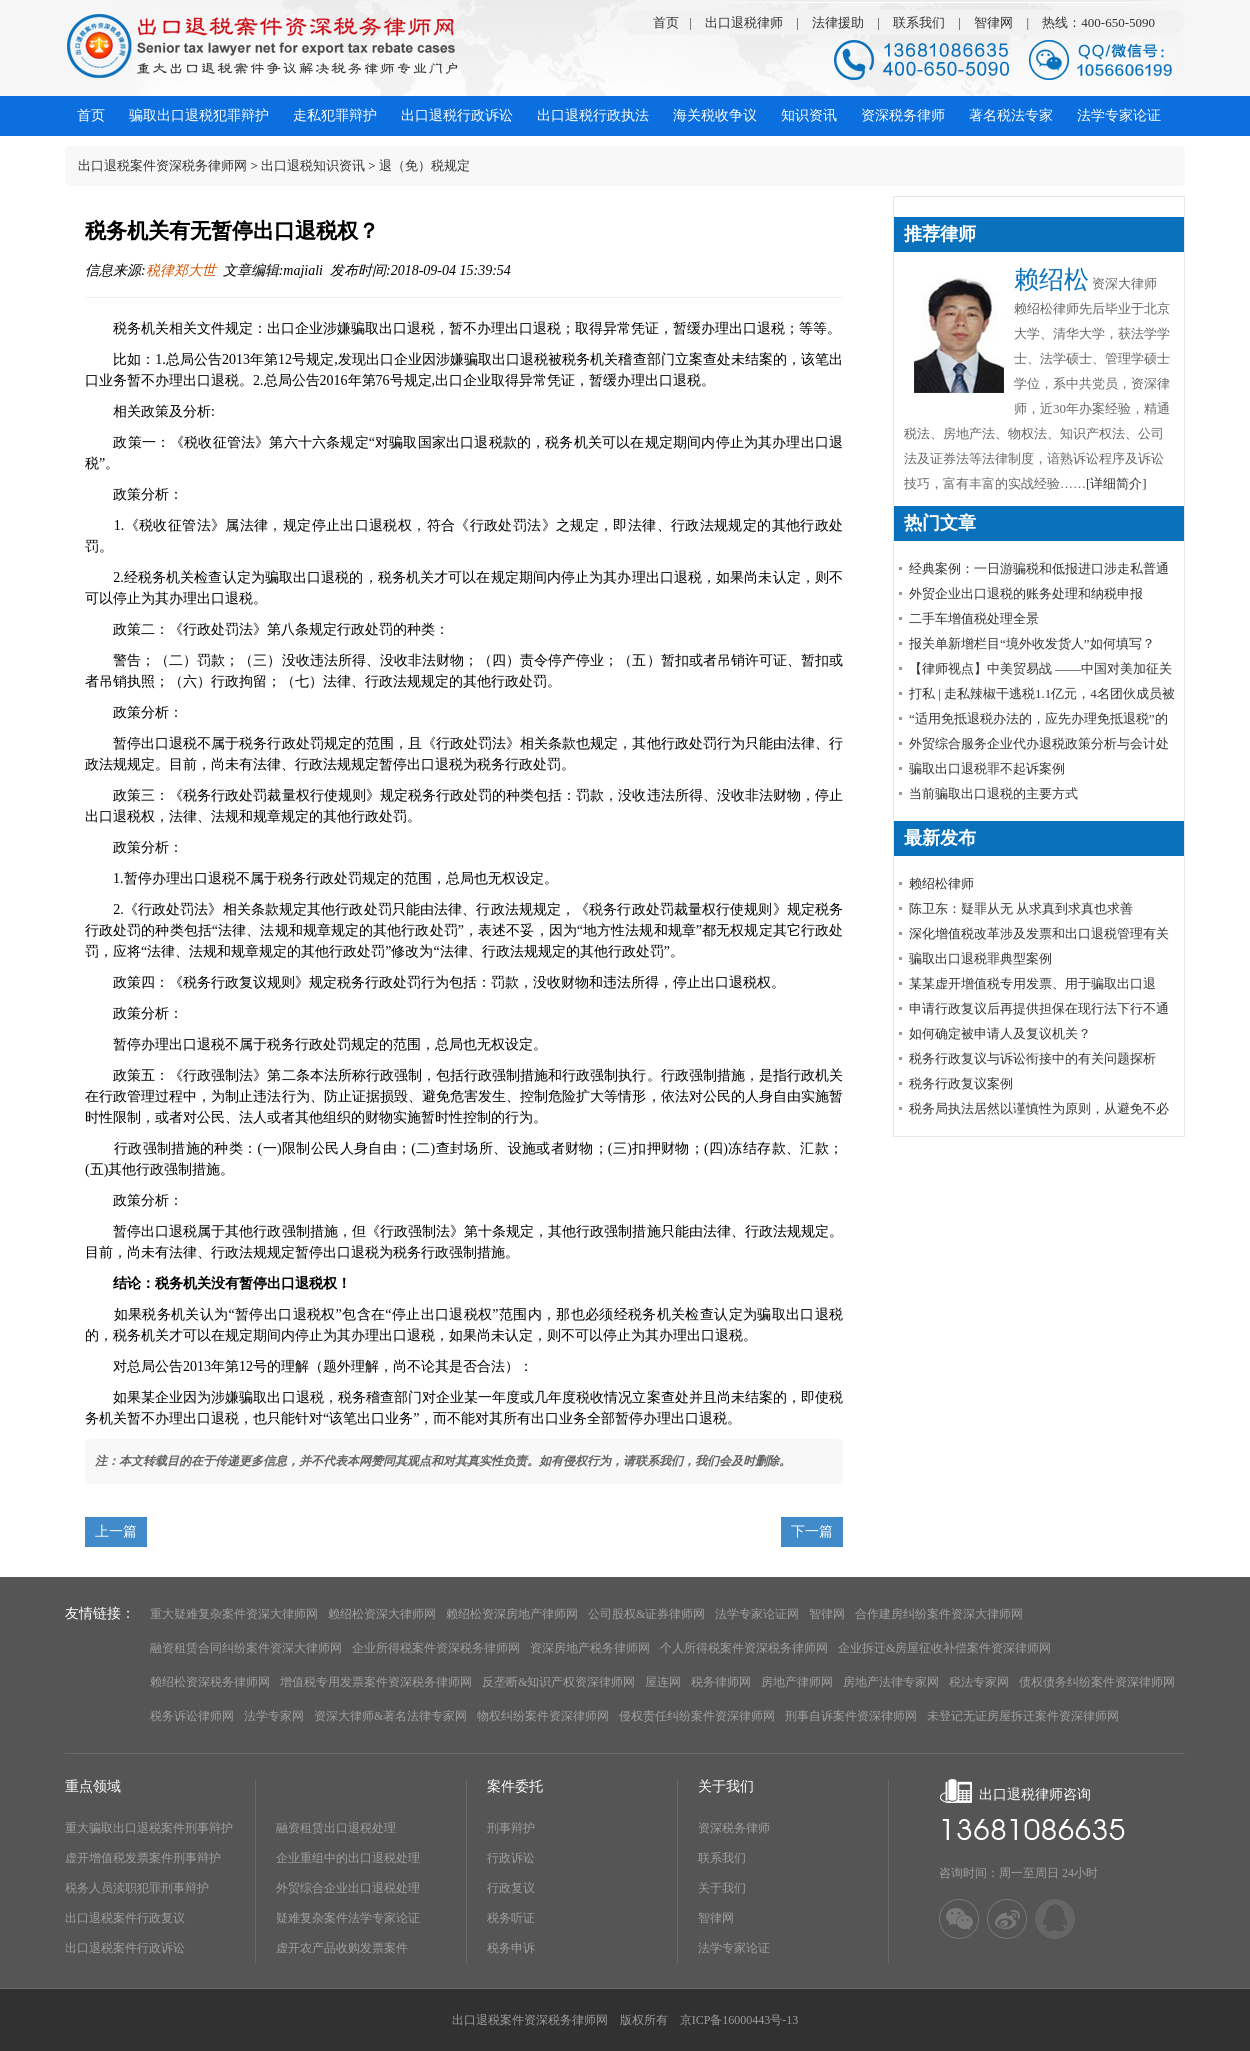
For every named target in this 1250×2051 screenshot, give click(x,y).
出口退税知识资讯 (313, 165)
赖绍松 (1051, 279)
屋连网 (663, 1682)
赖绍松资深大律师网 (382, 1614)
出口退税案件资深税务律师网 (162, 165)
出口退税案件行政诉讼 (125, 1948)
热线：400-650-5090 (1098, 22)
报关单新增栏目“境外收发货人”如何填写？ (1032, 643)
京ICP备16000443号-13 (739, 2020)
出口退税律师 (744, 22)
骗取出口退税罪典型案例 (980, 958)
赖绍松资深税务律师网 (210, 1682)
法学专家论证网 (757, 1614)
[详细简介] (1116, 483)
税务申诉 (511, 1948)
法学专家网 (274, 1716)
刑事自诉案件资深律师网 (851, 1716)
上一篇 (116, 1531)
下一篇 (812, 1531)
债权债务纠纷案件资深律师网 (1097, 1682)
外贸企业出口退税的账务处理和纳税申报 (1026, 593)
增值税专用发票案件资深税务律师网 (376, 1682)
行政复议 (511, 1888)
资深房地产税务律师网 (590, 1648)
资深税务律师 (734, 1828)
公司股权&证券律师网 (646, 1614)
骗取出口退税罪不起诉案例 (987, 768)
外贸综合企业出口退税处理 (348, 1888)
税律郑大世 (181, 270)
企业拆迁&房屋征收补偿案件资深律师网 (944, 1648)
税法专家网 (979, 1682)
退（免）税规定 (424, 165)
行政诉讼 (511, 1858)
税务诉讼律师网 (192, 1716)
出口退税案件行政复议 (125, 1918)
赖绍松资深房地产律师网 (512, 1614)
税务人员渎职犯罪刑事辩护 (137, 1888)
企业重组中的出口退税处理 (348, 1858)
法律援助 (838, 22)
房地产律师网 (797, 1682)
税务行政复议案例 (961, 1083)
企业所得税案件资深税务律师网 (436, 1648)
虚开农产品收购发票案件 (342, 1948)
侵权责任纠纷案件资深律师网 (697, 1716)
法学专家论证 (734, 1948)
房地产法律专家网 (891, 1682)
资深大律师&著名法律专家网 (390, 1716)
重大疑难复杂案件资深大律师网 (234, 1614)
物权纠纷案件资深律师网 (543, 1716)
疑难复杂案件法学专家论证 (348, 1918)
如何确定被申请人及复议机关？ (1000, 1033)
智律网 (993, 22)
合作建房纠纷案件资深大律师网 (939, 1614)
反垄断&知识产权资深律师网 (558, 1682)
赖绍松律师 (941, 883)
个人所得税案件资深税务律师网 (744, 1648)
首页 (666, 22)
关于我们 (722, 1888)
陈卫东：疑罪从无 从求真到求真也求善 (1021, 908)
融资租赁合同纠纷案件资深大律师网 (246, 1648)
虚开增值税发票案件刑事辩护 (143, 1858)
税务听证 (511, 1918)
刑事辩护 (511, 1828)
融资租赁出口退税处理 (336, 1828)
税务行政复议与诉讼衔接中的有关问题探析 (1032, 1058)
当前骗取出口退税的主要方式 (993, 793)
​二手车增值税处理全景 (974, 618)
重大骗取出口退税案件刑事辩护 (149, 1828)
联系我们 (919, 22)
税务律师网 (721, 1682)
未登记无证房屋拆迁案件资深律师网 (1023, 1716)
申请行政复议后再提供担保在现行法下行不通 (1039, 1008)
